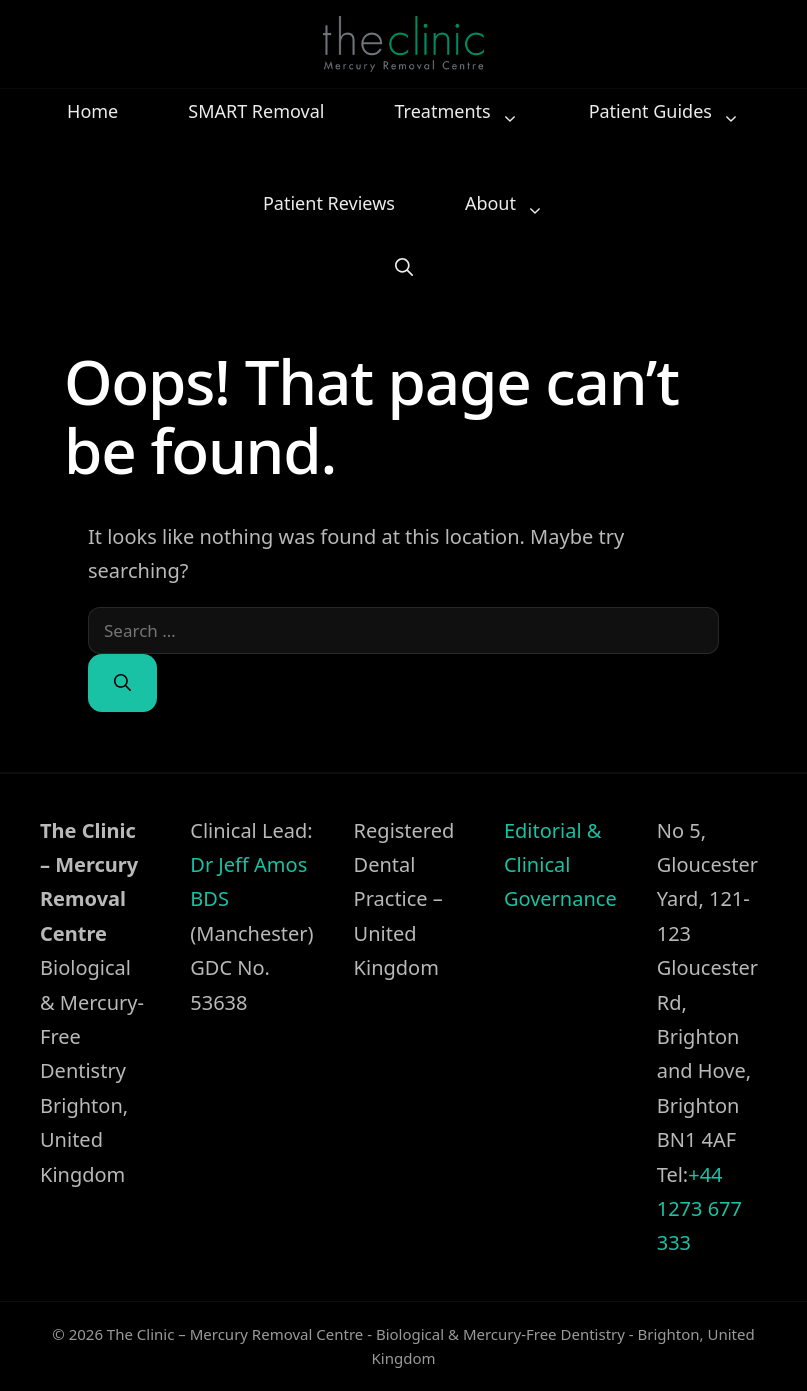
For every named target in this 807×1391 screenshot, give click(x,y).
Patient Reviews (329, 203)
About (514, 203)
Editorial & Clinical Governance (560, 865)
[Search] (122, 683)
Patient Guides (674, 111)
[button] (404, 265)
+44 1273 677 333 (699, 1209)
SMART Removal (256, 111)
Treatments (466, 111)
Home (92, 111)
